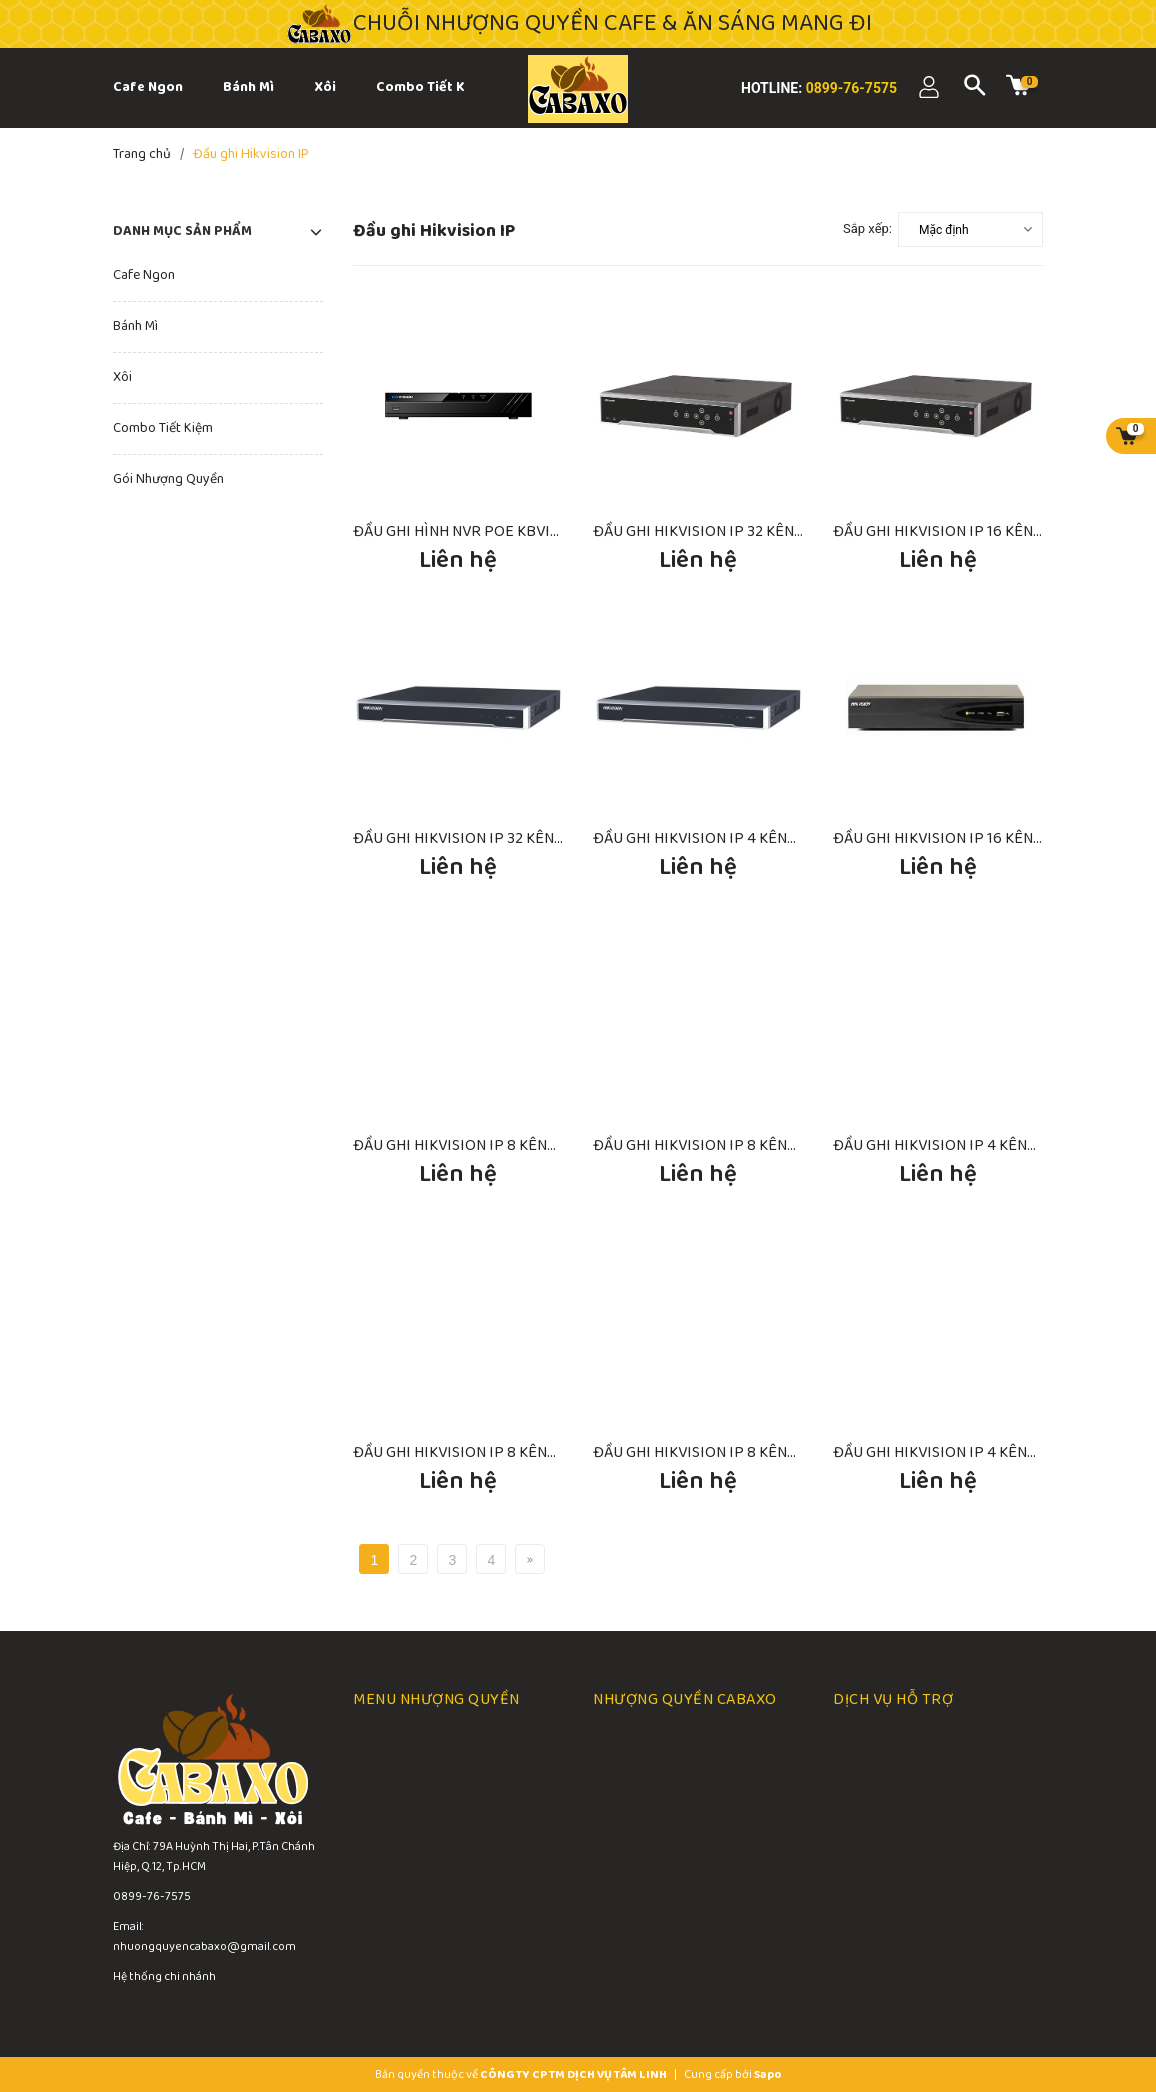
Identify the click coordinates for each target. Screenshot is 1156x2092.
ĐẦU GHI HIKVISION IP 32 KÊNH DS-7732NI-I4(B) (514, 838)
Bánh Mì (135, 326)
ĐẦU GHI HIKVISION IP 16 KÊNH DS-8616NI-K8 (988, 531)
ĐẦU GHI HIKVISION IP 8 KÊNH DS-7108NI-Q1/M (752, 1452)
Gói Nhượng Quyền (168, 479)
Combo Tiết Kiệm (163, 428)
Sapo (768, 2074)
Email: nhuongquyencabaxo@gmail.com (204, 1936)
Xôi (122, 377)
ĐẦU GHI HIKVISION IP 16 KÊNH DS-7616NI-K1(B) (994, 838)
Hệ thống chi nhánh (164, 1976)
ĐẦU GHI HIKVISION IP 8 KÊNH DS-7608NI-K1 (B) (754, 1145)
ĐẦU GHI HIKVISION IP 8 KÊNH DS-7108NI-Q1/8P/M (524, 1452)
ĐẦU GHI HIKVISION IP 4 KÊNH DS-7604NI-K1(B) (993, 1145)
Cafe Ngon (144, 275)
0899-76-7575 (849, 88)
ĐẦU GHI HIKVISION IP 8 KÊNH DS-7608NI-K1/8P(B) (525, 1145)
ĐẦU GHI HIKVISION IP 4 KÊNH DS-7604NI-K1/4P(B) (765, 838)
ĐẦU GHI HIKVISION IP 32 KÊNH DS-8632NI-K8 (749, 531)
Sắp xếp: (867, 228)
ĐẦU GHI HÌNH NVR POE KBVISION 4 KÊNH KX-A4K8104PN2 (552, 531)
